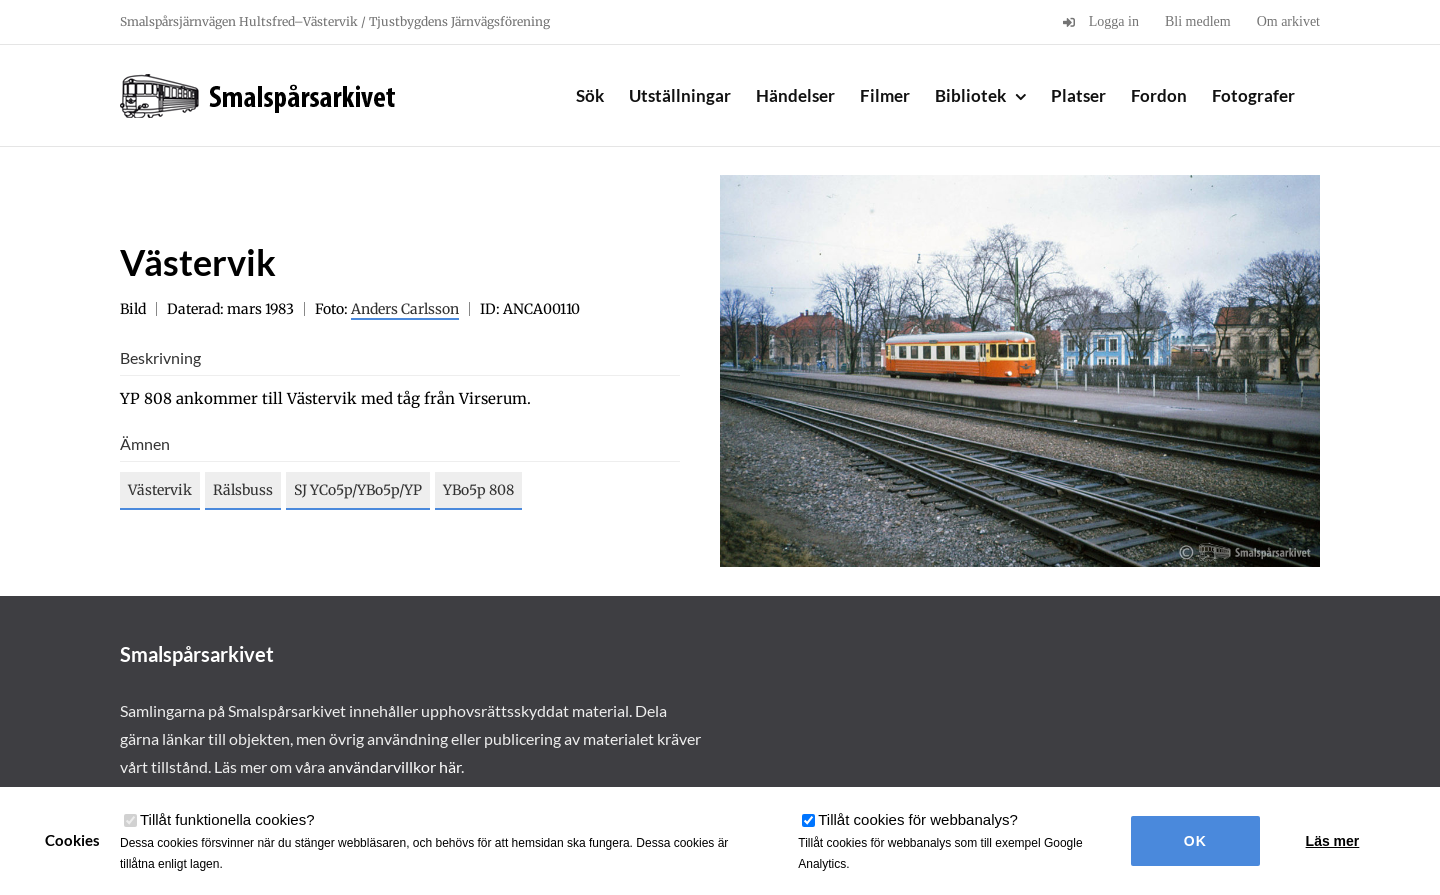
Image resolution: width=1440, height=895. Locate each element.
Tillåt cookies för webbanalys (918, 819)
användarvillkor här (394, 766)
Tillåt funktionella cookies (227, 819)
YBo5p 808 (478, 490)
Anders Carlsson (405, 309)
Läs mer (1333, 841)
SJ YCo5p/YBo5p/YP (358, 490)
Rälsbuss (243, 490)
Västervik (160, 490)
